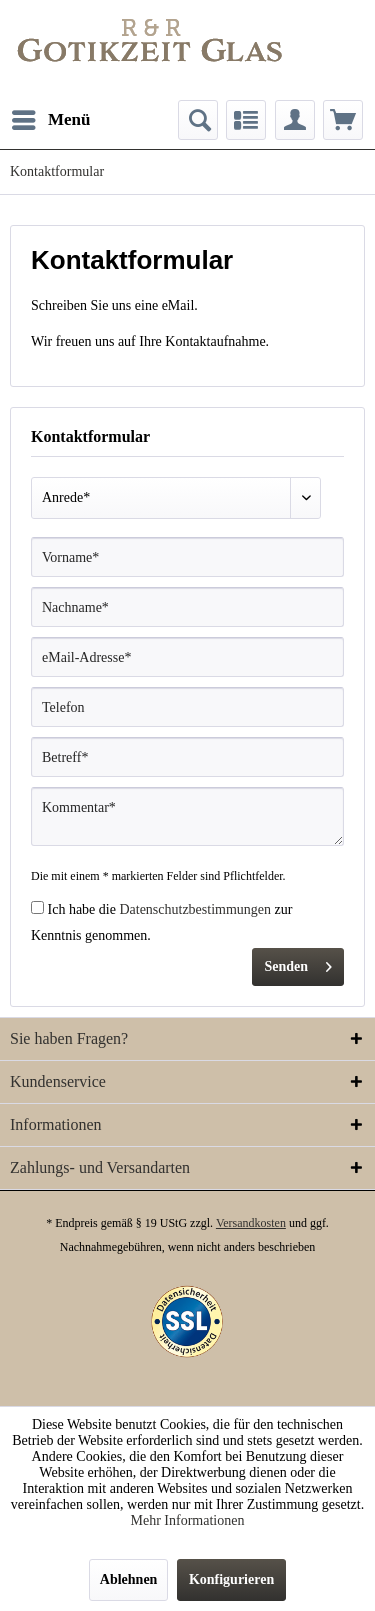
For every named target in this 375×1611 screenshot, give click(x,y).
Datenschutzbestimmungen (195, 909)
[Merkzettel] (246, 120)
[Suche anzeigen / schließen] (198, 120)
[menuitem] (50, 120)
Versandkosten (251, 1223)
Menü (51, 116)
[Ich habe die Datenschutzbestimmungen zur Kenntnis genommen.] (37, 907)
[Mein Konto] (295, 120)
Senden (298, 962)
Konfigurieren (231, 1579)
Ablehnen (129, 1579)
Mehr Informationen (188, 1520)
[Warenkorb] (343, 120)
